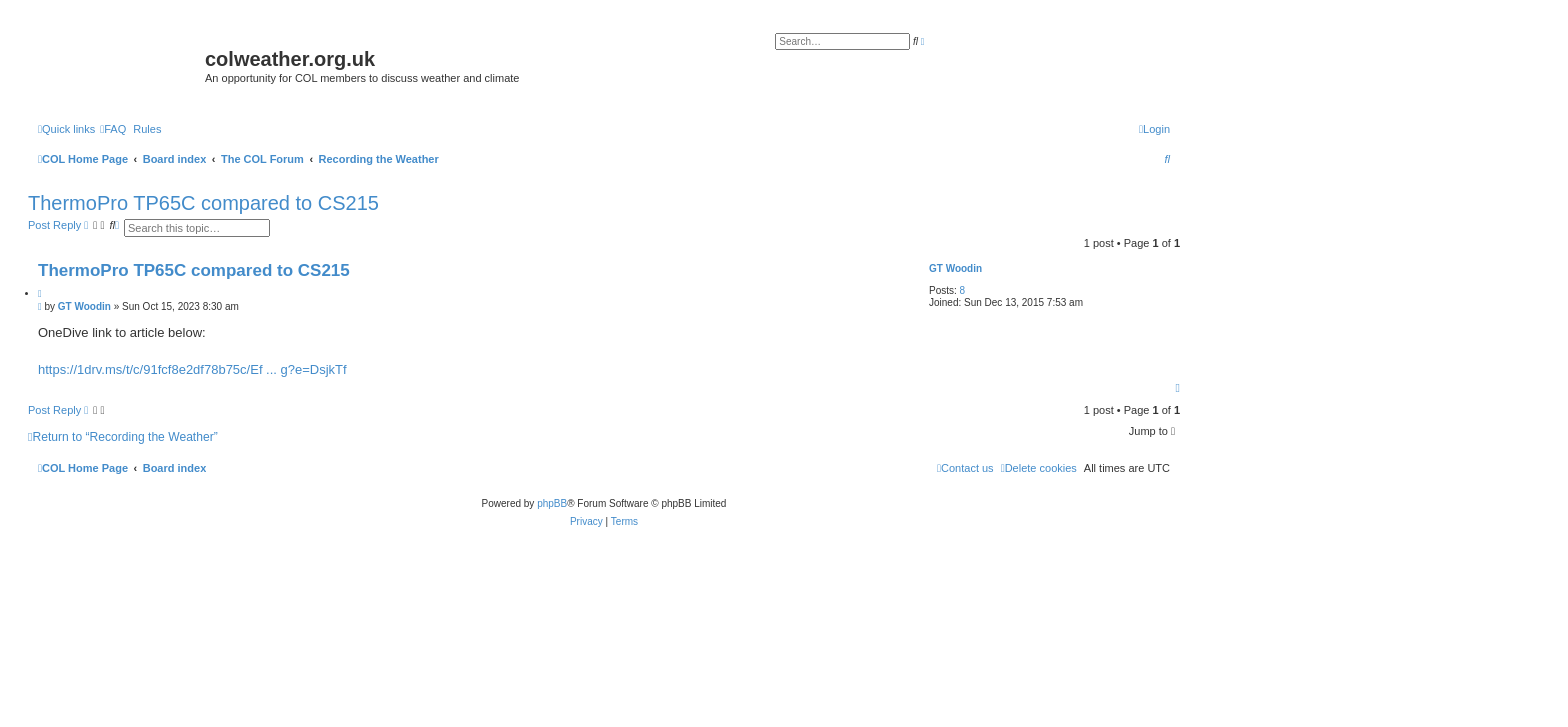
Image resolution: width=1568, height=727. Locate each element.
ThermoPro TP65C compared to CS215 (203, 203)
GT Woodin (955, 268)
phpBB (552, 503)
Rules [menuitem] (147, 129)
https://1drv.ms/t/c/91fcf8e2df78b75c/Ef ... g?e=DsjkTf (192, 369)
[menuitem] (113, 129)
